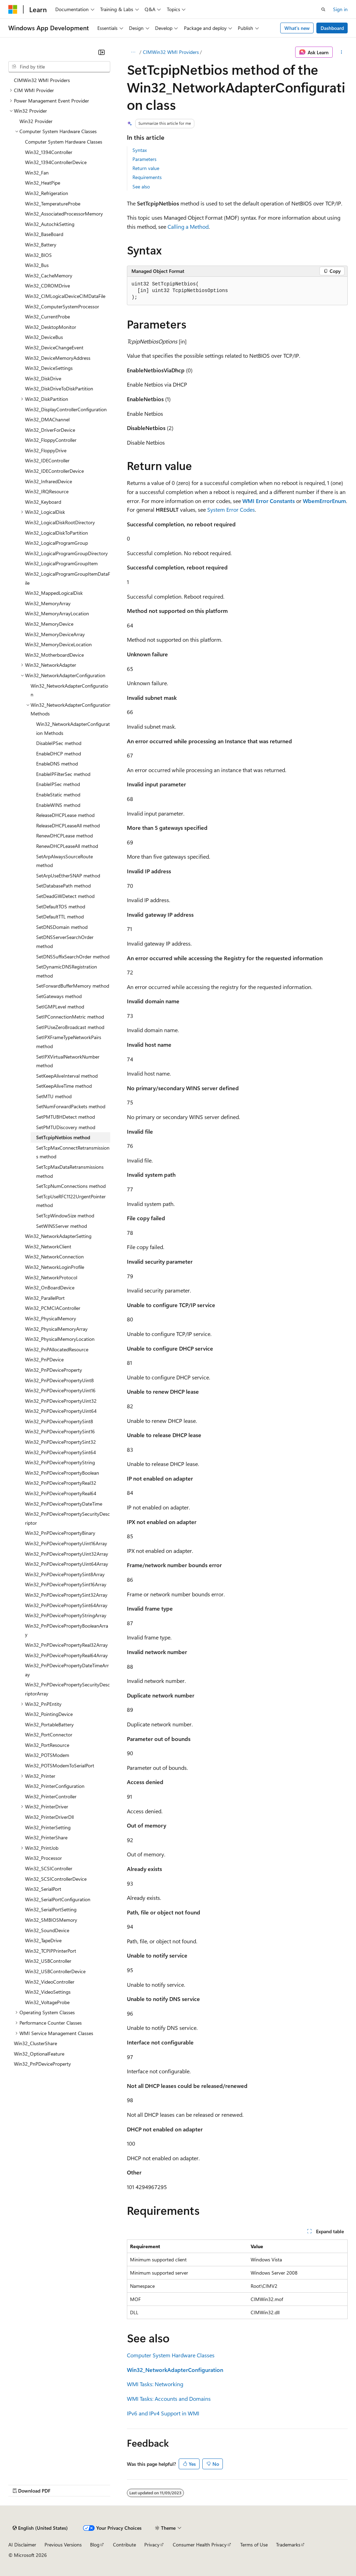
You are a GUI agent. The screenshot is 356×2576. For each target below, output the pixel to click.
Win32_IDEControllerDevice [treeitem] (54, 471)
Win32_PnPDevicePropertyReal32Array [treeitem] (66, 1645)
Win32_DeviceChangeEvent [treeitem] (54, 347)
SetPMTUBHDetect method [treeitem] (65, 1116)
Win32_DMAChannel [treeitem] (47, 419)
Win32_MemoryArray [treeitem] (48, 603)
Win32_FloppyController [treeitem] (50, 440)
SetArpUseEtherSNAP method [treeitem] (68, 875)
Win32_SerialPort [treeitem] (43, 1889)
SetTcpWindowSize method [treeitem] (65, 1215)
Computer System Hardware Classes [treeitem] (63, 141)
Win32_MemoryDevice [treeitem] (49, 624)
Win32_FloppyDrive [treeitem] (45, 450)
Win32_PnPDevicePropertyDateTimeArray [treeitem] (67, 1670)
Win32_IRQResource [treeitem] (46, 491)
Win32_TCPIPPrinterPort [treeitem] (50, 1950)
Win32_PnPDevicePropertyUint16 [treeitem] (60, 1390)
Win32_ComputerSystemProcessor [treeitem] (62, 306)
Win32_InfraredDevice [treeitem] (48, 481)
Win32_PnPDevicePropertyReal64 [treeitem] (60, 1493)
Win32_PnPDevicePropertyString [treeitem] (60, 1462)
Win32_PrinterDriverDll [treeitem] (49, 1817)
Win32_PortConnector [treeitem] (48, 1734)
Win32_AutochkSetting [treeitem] (49, 224)
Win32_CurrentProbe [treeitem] (47, 316)
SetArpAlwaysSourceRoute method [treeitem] (64, 861)
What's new (297, 28)
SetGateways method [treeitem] (59, 996)
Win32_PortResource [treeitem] (47, 1745)
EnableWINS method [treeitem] (58, 805)
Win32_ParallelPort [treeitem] (45, 1298)
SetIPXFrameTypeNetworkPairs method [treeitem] (68, 1042)
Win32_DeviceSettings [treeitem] (49, 368)
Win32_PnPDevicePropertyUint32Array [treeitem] (66, 1553)
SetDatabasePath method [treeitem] (63, 885)
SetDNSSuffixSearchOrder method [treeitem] (73, 956)
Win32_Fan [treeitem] (37, 172)
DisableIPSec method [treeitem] (58, 743)
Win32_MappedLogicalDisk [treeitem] (54, 593)
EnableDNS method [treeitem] (57, 763)
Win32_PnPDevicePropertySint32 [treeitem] (60, 1442)
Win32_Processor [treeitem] (43, 1858)
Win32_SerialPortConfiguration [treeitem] (57, 1899)
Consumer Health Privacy (200, 2544)
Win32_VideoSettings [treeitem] (48, 1991)
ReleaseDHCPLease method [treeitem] (65, 815)
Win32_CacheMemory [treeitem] (48, 275)
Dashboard (332, 28)
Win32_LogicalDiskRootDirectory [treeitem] (60, 522)
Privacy (152, 2544)
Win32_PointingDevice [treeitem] (49, 1714)
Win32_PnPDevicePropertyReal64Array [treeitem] (66, 1655)
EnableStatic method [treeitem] (58, 794)
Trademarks (288, 2544)
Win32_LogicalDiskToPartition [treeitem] (56, 532)
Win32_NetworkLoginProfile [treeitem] (54, 1267)
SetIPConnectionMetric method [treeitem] (70, 1016)
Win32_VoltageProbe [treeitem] (47, 2002)
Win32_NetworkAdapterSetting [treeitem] (58, 1236)
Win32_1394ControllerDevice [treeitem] (56, 162)
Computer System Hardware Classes (171, 2355)
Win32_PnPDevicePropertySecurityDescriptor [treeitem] (67, 1518)
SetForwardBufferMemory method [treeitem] (72, 985)
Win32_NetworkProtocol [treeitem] (51, 1277)
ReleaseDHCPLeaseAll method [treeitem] (68, 825)
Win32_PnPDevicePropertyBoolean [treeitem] (62, 1472)
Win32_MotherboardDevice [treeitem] (54, 654)
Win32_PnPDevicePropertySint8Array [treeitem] (65, 1574)
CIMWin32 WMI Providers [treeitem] (42, 80)
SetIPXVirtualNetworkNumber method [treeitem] (67, 1061)
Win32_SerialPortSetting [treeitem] (50, 1909)
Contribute (124, 2544)
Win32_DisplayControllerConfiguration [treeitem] (66, 409)
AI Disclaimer (22, 2544)
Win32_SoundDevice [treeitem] (47, 1930)
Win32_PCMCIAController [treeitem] (52, 1308)
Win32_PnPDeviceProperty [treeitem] (53, 1370)
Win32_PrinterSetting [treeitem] (48, 1827)
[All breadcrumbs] (133, 52)
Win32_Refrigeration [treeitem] (46, 193)
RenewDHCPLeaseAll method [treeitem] (67, 846)
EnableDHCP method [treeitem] (58, 753)
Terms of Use (254, 2544)
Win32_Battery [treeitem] (40, 244)
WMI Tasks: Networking (155, 2384)
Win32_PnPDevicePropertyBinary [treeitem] (60, 1533)
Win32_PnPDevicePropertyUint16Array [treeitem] (66, 1543)
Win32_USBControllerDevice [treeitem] (55, 1971)
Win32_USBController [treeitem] (48, 1961)
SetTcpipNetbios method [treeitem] (63, 1137)
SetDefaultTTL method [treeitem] (60, 916)
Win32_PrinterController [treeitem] (50, 1796)
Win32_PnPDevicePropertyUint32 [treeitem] (61, 1401)
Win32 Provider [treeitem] (35, 121)
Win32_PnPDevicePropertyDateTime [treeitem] (63, 1503)
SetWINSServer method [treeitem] (61, 1226)
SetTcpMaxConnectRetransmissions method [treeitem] (73, 1152)
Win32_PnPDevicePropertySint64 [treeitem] (60, 1452)
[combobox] (59, 66)
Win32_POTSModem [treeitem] (47, 1755)
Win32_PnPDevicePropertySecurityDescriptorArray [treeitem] (67, 1689)
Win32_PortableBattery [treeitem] (49, 1724)
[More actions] (341, 52)
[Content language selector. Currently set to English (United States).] (40, 2528)
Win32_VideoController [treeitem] (49, 1981)
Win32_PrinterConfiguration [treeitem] (54, 1786)
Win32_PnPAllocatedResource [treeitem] (56, 1349)
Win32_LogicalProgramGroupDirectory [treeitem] (66, 553)
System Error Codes (231, 509)
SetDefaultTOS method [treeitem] (60, 906)
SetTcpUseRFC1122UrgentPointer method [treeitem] (71, 1201)
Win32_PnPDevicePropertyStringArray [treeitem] (65, 1615)
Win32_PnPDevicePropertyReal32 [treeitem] (60, 1483)
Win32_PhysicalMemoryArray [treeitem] (56, 1329)
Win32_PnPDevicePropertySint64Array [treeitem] (66, 1605)
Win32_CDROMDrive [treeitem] (47, 285)
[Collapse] (101, 52)
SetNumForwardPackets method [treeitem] (70, 1106)
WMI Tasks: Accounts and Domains (169, 2398)
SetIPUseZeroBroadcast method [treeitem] (70, 1027)
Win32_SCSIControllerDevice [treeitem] (56, 1879)
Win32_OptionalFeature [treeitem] (39, 2053)
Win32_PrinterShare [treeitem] (46, 1837)
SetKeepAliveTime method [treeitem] (64, 1086)
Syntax (139, 150)
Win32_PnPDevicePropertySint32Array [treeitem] (66, 1594)
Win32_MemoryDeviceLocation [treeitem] (58, 644)
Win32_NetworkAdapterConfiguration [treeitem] (69, 690)
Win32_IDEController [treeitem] (47, 460)
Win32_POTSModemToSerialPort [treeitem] (59, 1765)
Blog (94, 2544)
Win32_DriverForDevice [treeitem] (50, 430)
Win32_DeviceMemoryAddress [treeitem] (57, 358)
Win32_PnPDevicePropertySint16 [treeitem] (60, 1431)
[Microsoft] (12, 9)
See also (141, 186)
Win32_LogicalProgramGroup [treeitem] (56, 543)
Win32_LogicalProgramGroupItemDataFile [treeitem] (67, 578)
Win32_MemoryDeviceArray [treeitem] (55, 634)
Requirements (147, 177)
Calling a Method (188, 226)
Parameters (144, 159)
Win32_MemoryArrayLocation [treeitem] (57, 613)
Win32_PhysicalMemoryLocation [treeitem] (60, 1339)
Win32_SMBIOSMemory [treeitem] (51, 1920)
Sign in (340, 9)
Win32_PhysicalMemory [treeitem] (50, 1318)
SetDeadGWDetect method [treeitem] (65, 896)
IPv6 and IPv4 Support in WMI (163, 2413)
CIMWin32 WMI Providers (171, 52)
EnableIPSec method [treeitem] (58, 784)
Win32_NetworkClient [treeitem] (48, 1246)
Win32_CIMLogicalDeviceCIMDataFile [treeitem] (65, 296)
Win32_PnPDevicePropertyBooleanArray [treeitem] (66, 1630)
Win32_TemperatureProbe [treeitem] (52, 203)
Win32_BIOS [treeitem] (38, 255)
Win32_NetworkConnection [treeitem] (54, 1256)
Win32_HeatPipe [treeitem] (42, 182)
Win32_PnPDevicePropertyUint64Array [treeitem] (66, 1564)
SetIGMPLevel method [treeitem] (60, 1006)
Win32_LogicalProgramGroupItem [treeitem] (61, 563)
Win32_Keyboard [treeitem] (43, 502)
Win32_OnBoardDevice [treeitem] (49, 1287)
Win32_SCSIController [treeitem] (48, 1868)
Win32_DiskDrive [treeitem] (43, 378)
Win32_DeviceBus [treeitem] (44, 337)
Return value (145, 168)
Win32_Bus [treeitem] (37, 265)
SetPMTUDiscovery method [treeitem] (65, 1127)
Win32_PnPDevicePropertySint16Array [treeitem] (65, 1584)
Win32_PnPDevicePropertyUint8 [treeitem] (59, 1380)
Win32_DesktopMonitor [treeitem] (50, 327)
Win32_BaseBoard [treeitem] (44, 234)
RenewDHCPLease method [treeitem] (64, 835)
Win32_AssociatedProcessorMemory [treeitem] (64, 213)
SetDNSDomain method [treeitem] (62, 927)
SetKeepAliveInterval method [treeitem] (67, 1075)
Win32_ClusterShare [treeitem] (35, 2043)
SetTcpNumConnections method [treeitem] (71, 1186)
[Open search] (323, 9)
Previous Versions (63, 2544)
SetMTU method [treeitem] (54, 1096)
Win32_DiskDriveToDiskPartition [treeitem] (59, 388)
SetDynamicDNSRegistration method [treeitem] (66, 971)
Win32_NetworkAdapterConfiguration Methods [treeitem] (73, 728)
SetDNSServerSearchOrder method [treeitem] (65, 941)
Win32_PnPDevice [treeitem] (44, 1359)
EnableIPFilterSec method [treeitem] (63, 774)
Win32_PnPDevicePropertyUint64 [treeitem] (61, 1411)
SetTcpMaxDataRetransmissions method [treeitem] (70, 1171)
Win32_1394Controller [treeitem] (48, 152)
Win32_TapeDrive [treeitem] (43, 1940)
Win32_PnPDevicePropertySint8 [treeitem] (59, 1421)
